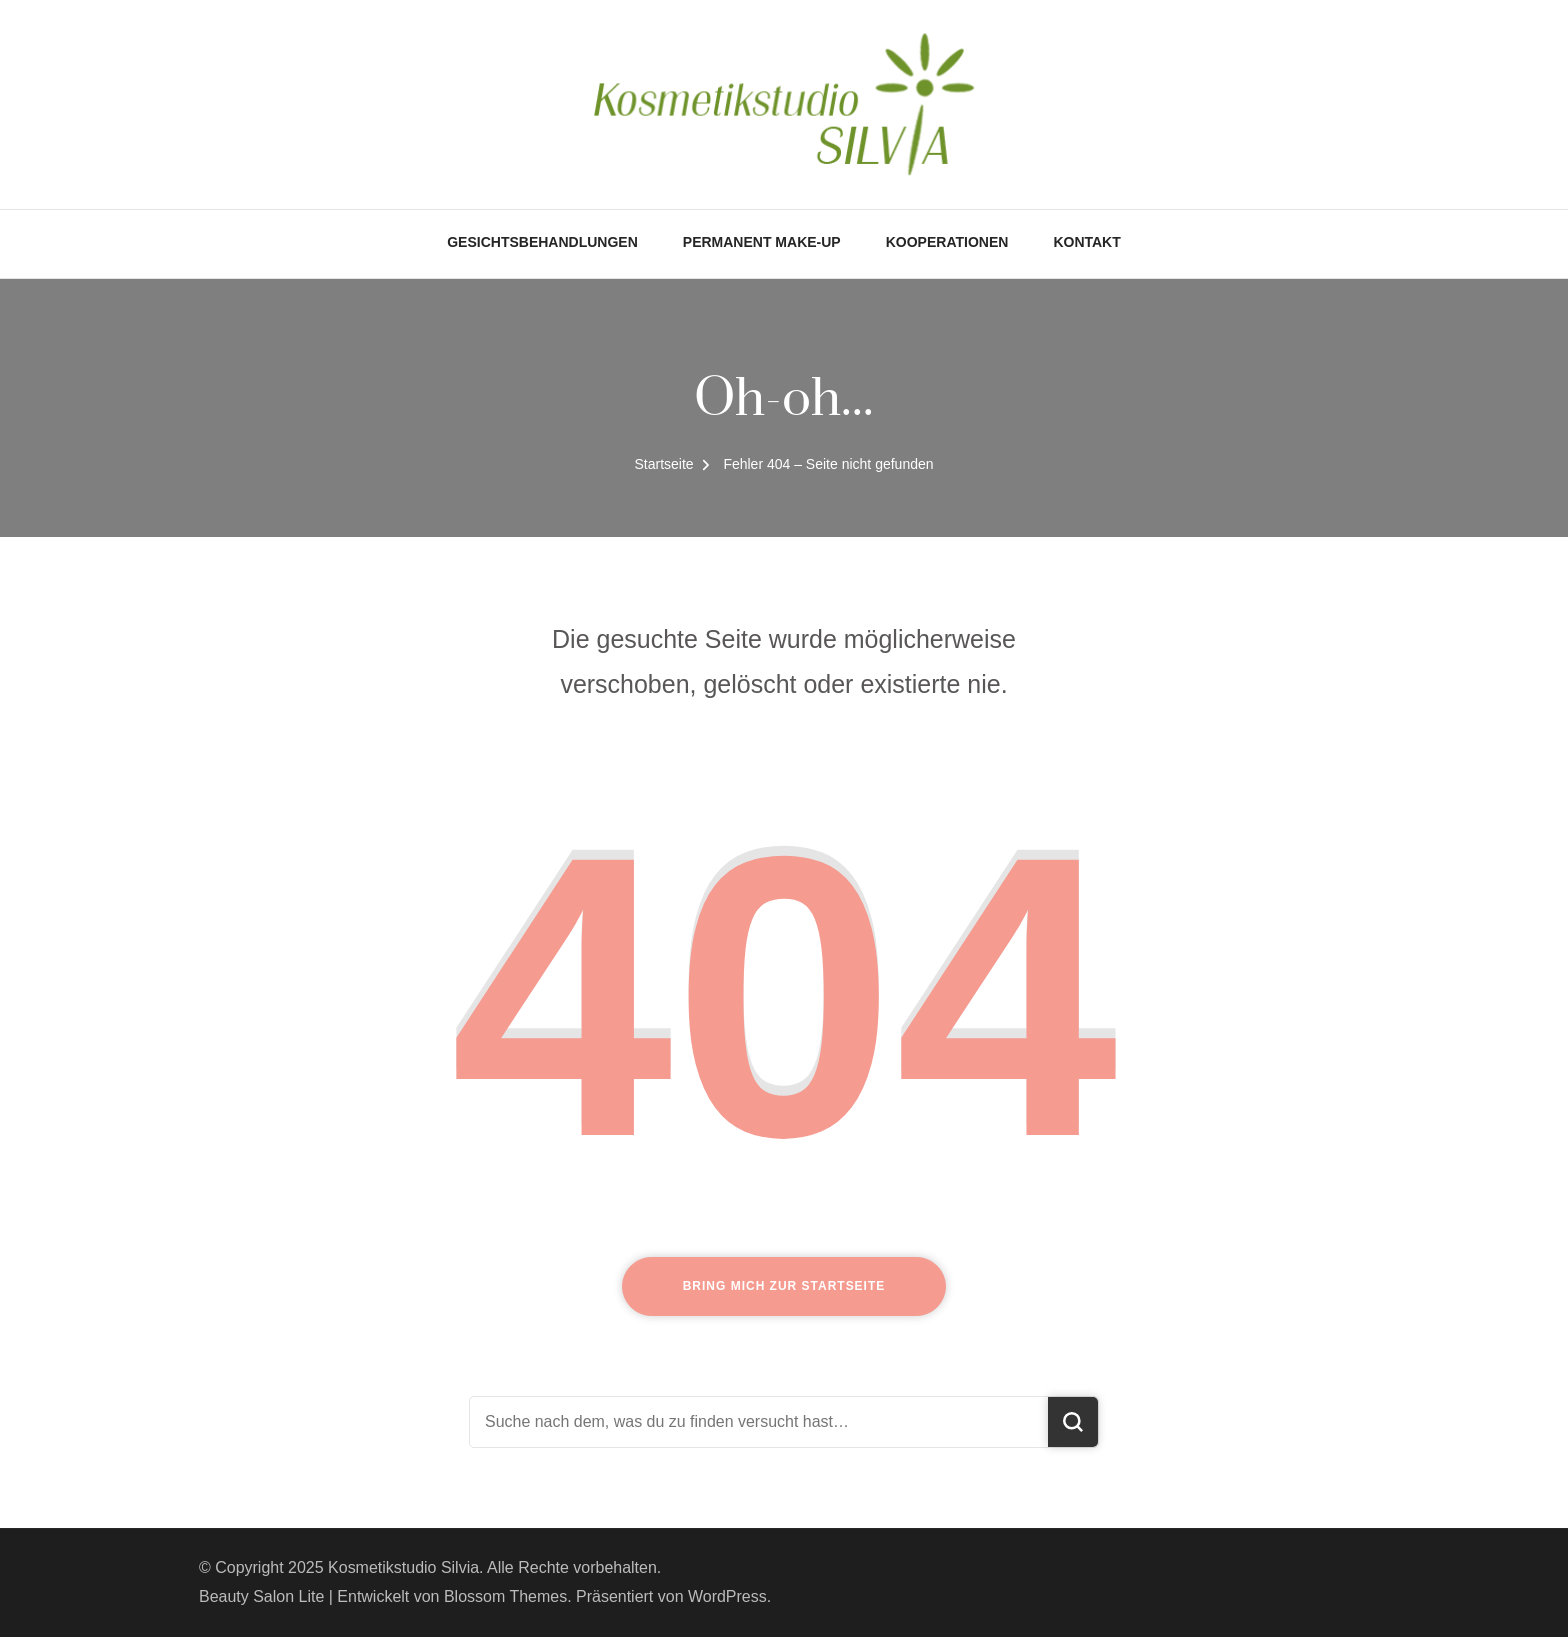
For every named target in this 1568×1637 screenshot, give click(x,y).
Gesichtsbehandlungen (542, 242)
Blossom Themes (505, 1596)
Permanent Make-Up (762, 242)
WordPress (727, 1596)
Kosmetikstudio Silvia (403, 1567)
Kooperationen (947, 242)
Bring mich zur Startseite (784, 1286)
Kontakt (1086, 242)
